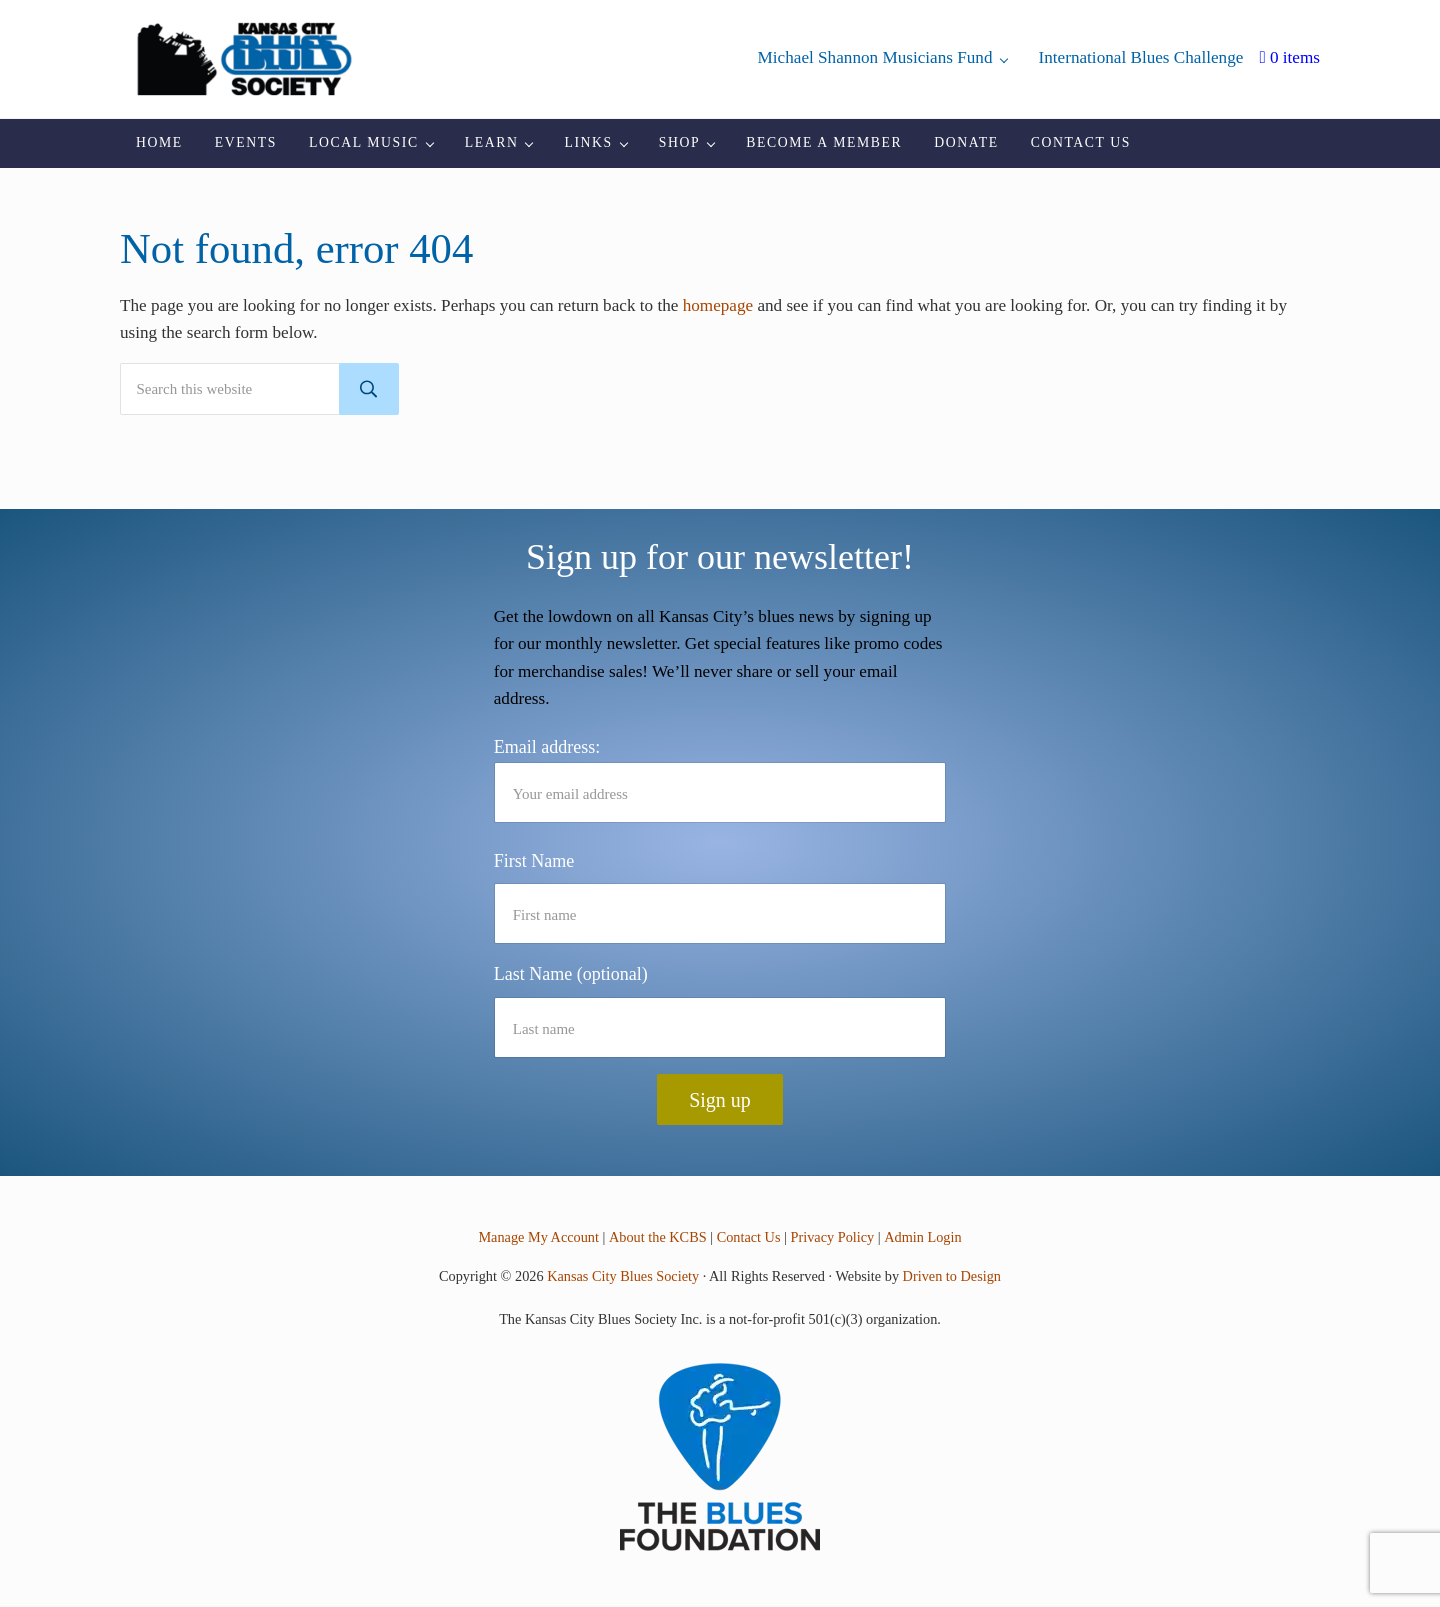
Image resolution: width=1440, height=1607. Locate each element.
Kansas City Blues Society (623, 1277)
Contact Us (749, 1238)
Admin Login (922, 1238)
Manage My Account (539, 1238)
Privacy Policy (833, 1238)
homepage (718, 318)
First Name (534, 861)
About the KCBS (658, 1238)
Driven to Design (952, 1277)
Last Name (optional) (571, 975)
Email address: (720, 780)
